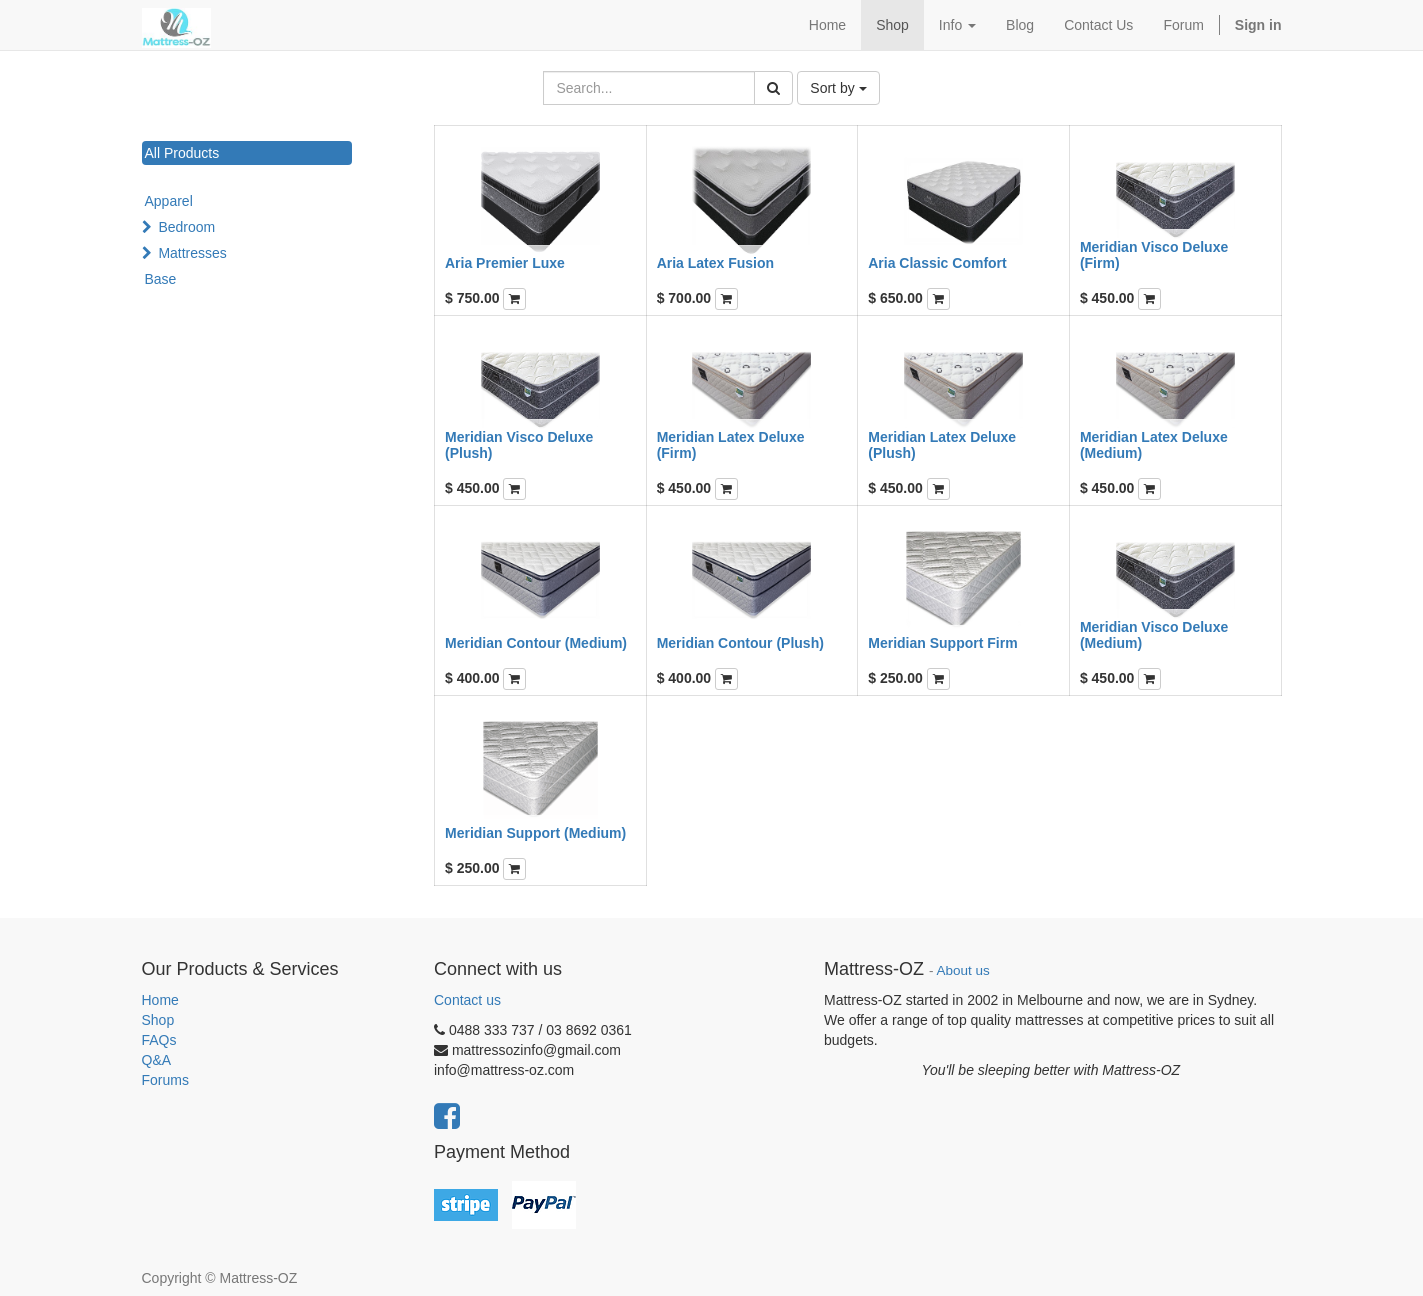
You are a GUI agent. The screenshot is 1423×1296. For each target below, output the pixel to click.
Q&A (157, 1060)
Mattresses (192, 253)
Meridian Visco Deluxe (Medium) (1154, 634)
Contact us (467, 1000)
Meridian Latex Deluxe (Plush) (942, 444)
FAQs (159, 1040)
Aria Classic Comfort (937, 263)
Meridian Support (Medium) (535, 833)
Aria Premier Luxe (505, 263)
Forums (165, 1080)
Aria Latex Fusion (715, 263)
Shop (158, 1020)
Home (160, 1000)
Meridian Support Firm (942, 643)
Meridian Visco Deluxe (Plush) (519, 444)
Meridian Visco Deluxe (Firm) (1154, 254)
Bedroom (186, 227)
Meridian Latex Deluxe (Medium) (1154, 444)
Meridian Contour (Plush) (740, 643)
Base (161, 279)
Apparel (169, 201)
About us (963, 970)
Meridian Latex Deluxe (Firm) (731, 444)
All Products (182, 153)
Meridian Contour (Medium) (536, 643)
